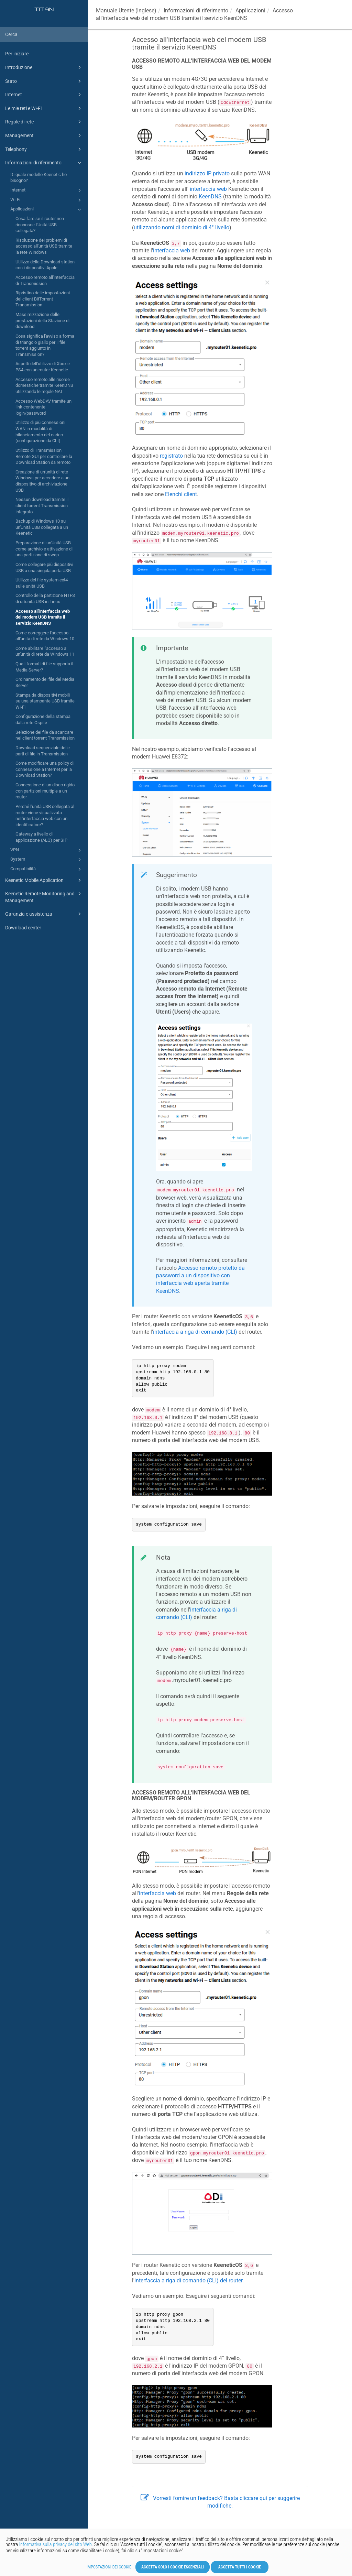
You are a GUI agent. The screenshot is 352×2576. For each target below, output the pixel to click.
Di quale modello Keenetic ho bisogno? (38, 177)
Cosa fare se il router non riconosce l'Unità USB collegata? (39, 224)
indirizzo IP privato (207, 173)
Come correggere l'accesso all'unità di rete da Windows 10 (44, 636)
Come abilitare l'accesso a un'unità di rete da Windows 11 (44, 651)
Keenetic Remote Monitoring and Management (44, 896)
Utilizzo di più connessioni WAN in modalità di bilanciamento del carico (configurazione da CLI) (40, 431)
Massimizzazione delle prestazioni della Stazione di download (42, 320)
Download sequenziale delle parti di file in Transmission (42, 750)
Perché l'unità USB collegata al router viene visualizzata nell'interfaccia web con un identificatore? (44, 815)
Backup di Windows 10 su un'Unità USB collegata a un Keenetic (41, 527)
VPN (46, 850)
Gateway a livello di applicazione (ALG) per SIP (41, 837)
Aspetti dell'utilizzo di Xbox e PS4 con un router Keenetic (42, 366)
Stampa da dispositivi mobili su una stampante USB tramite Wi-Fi (45, 701)
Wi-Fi (46, 200)
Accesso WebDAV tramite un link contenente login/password (43, 407)
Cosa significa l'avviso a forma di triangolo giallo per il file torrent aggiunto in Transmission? (44, 345)
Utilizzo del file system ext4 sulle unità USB (41, 583)
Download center (23, 927)
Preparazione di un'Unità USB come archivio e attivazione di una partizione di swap (44, 548)
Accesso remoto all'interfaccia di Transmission (45, 280)
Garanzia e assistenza (44, 914)
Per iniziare (17, 53)
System (46, 859)
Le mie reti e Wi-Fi (44, 108)
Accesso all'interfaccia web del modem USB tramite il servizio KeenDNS (42, 617)
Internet (44, 94)
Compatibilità (46, 869)
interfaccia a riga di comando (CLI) (195, 1332)
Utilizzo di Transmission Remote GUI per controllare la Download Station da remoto (43, 456)
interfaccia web (208, 189)
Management (44, 135)
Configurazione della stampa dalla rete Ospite (42, 719)
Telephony (44, 149)
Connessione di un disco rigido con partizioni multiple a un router (45, 790)
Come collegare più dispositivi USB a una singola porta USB (44, 567)
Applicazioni (46, 209)
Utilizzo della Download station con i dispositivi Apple (45, 265)
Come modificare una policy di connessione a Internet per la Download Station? (44, 769)
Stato (44, 81)
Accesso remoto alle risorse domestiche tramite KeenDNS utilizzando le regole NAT (44, 385)
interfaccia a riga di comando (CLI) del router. (189, 2280)
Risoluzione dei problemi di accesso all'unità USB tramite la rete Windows (43, 246)
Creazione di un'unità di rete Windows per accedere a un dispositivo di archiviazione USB (42, 481)
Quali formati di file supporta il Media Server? (44, 667)
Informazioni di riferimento (44, 162)
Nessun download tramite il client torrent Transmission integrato (41, 505)
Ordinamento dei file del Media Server (44, 682)
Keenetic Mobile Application (44, 880)
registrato (171, 455)
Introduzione (44, 67)
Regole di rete (44, 121)
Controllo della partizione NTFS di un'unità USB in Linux (45, 598)
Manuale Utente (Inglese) (126, 10)
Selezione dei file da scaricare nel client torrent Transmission (45, 735)
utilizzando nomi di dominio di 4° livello (181, 227)
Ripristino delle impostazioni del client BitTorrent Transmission (42, 298)
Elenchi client (181, 494)
